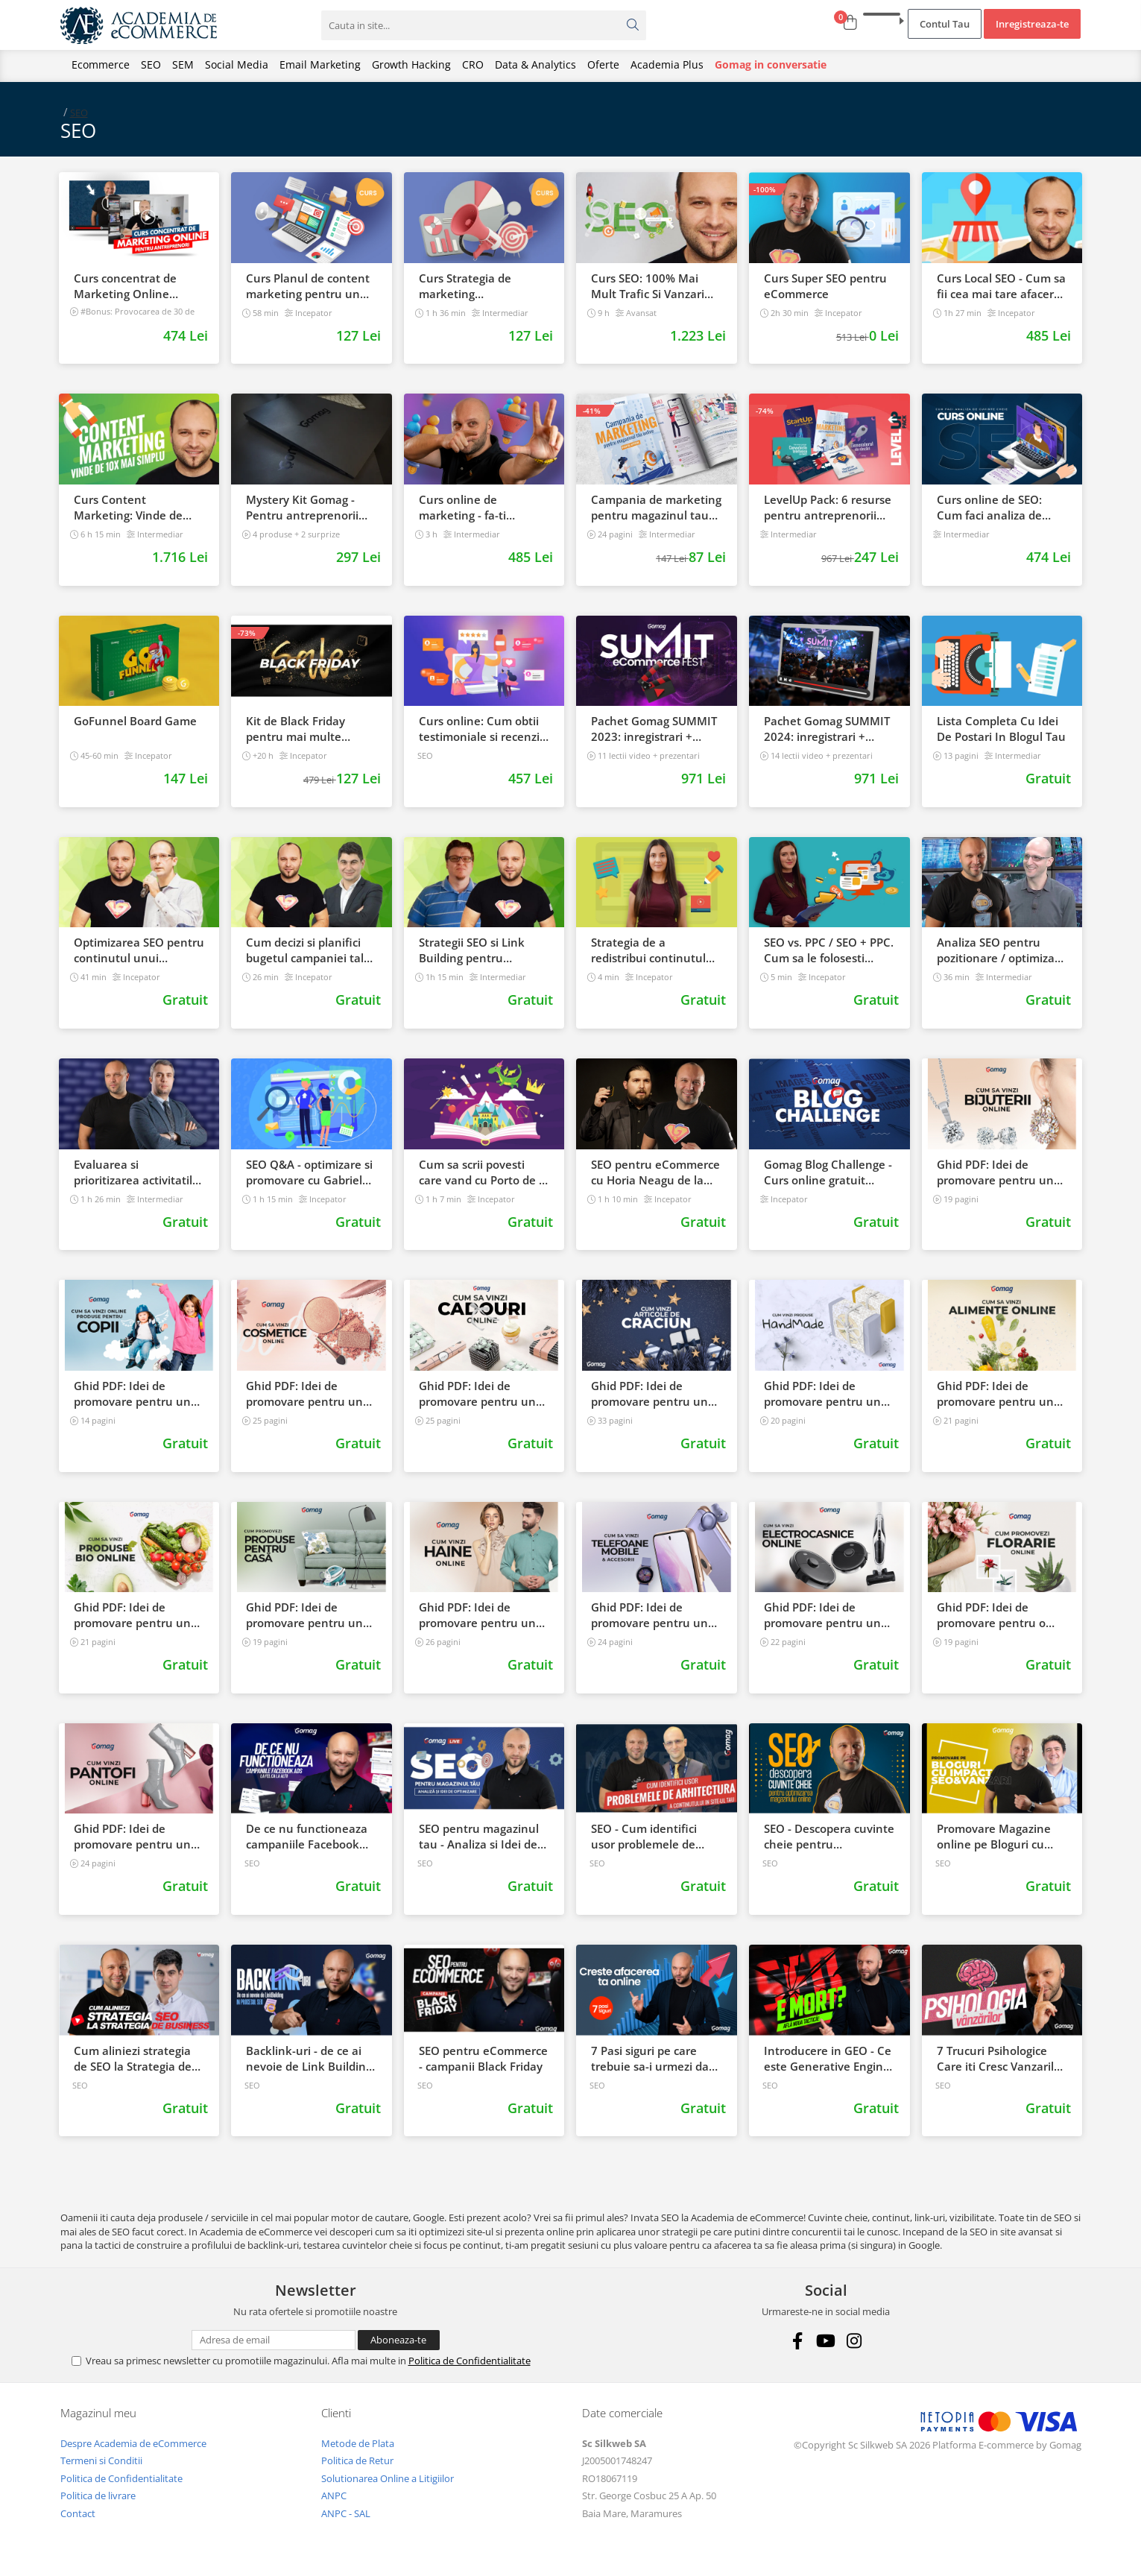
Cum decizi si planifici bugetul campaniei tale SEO (308, 950)
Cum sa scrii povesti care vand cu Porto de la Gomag (484, 1172)
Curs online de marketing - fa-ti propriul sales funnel (474, 507)
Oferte (603, 64)
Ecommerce (101, 64)
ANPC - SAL (345, 2513)
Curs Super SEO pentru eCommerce (825, 286)
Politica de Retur (357, 2460)
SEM (183, 64)
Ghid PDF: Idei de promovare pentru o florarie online (991, 1615)
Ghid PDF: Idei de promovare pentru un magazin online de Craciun (649, 1393)
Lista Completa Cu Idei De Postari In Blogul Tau (1001, 728)
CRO (473, 64)
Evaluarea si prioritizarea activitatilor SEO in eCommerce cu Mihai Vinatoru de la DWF (138, 1172)
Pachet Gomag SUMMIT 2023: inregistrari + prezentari (654, 729)
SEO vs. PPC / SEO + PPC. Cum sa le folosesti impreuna (829, 950)
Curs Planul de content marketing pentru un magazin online (308, 286)
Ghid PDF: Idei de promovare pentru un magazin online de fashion (477, 1615)
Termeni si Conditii (101, 2460)
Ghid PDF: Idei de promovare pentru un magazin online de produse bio (132, 1615)
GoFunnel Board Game (135, 720)
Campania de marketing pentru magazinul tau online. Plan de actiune (656, 507)
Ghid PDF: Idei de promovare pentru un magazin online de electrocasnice (822, 1615)
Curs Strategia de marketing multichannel (465, 286)
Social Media (236, 64)
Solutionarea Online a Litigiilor (387, 2478)
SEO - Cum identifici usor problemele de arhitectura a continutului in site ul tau (649, 1836)
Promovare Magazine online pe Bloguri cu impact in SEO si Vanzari (1001, 1836)
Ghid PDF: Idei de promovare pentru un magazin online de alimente (995, 1393)
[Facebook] (798, 2341)
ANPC (334, 2495)
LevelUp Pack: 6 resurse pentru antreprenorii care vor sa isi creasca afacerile (827, 507)
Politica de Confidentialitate (469, 2360)
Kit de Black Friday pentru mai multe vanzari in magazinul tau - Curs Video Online (308, 729)
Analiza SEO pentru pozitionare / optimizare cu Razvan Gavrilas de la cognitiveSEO (1002, 950)
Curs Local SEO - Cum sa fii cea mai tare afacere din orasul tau (1001, 286)
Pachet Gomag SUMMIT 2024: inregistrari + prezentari (827, 729)
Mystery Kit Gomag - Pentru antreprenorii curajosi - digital (302, 507)
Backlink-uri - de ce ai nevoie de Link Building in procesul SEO (309, 2058)
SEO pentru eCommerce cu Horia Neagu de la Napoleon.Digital (655, 1172)
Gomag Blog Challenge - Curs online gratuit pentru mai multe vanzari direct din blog (828, 1172)
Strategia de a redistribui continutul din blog (648, 950)
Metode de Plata (357, 2443)
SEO (151, 64)
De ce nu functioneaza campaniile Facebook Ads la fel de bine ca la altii (306, 1836)
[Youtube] (826, 2341)
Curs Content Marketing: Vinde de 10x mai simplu (128, 507)
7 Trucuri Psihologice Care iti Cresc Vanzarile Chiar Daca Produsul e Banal (999, 2058)
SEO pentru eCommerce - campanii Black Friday (483, 2058)
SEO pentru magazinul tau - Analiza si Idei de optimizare (479, 1836)
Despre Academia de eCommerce (133, 2443)
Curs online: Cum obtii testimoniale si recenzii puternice (481, 729)
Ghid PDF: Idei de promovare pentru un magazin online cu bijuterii (995, 1172)
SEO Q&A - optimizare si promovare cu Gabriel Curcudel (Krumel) (309, 1172)
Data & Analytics (535, 64)
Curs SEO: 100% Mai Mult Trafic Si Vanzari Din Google (647, 286)
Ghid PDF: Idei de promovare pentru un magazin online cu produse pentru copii (132, 1393)
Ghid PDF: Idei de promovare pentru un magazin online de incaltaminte (132, 1836)
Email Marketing (320, 64)
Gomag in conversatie (770, 64)
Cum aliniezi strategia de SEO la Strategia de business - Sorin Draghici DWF (133, 2058)
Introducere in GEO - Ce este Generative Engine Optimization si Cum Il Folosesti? (827, 2058)
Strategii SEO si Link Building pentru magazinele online (472, 950)
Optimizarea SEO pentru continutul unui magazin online (139, 950)
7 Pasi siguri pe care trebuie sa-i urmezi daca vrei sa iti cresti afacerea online (656, 2058)
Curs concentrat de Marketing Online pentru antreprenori (128, 286)
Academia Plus (667, 64)
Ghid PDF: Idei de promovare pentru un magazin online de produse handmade (822, 1393)
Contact (77, 2513)
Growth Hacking (411, 64)
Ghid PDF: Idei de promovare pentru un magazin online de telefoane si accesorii (649, 1615)
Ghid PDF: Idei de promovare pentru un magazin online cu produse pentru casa (304, 1615)
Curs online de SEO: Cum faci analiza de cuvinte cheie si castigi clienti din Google (997, 507)
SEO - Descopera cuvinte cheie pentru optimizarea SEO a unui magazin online (829, 1836)
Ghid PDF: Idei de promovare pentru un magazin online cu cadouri (477, 1393)
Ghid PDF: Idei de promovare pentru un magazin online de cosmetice (304, 1393)
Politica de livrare (98, 2495)
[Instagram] (854, 2341)
